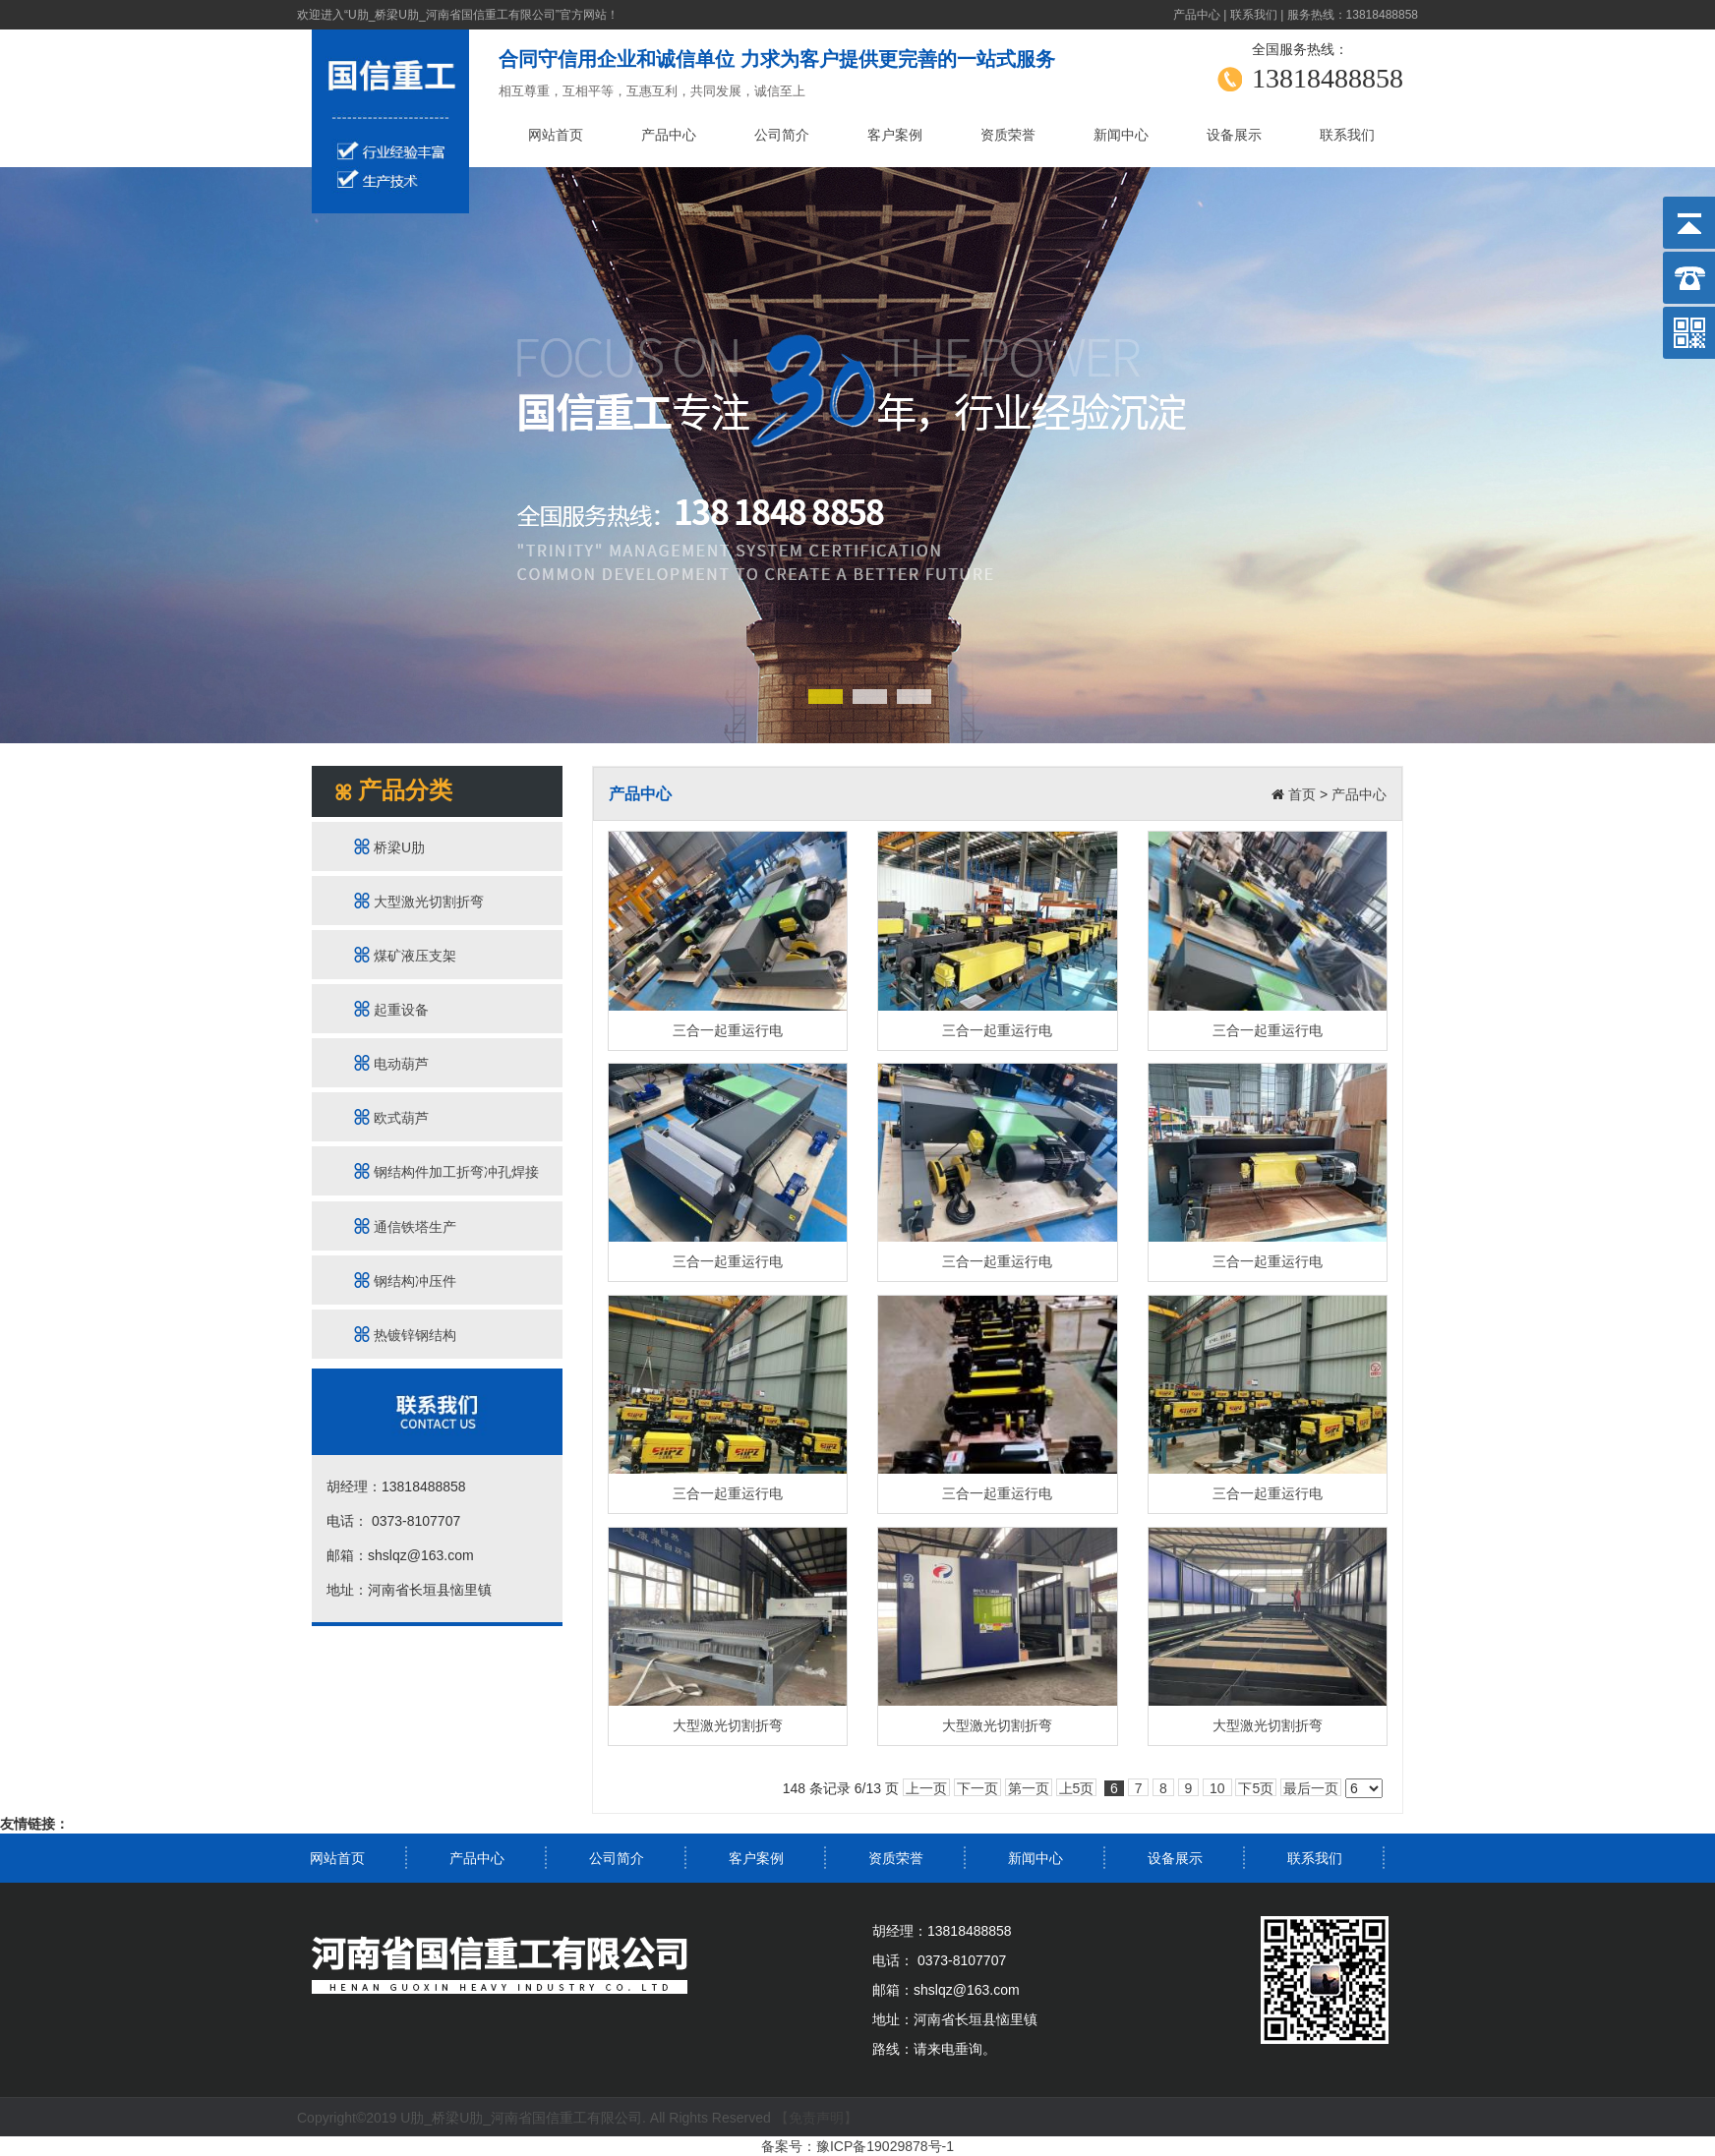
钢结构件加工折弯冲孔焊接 (446, 1171)
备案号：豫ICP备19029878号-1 (857, 2146)
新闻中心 (1121, 135)
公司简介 (781, 135)
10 (1217, 1788)
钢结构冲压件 (405, 1280)
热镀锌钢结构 (405, 1334)
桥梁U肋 (389, 847)
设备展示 (1234, 135)
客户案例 (894, 135)
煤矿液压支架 (405, 955)
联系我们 (1253, 15)
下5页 (1255, 1788)
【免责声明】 (816, 2118)
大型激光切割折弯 (419, 901)
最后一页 (1310, 1788)
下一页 (977, 1788)
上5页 (1076, 1788)
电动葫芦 (391, 1063)
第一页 (1028, 1788)
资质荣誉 (1007, 135)
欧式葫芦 (391, 1117)
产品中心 (1196, 15)
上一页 (926, 1788)
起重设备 (391, 1009)
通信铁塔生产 (405, 1226)
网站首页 (555, 135)
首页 (1302, 794)
